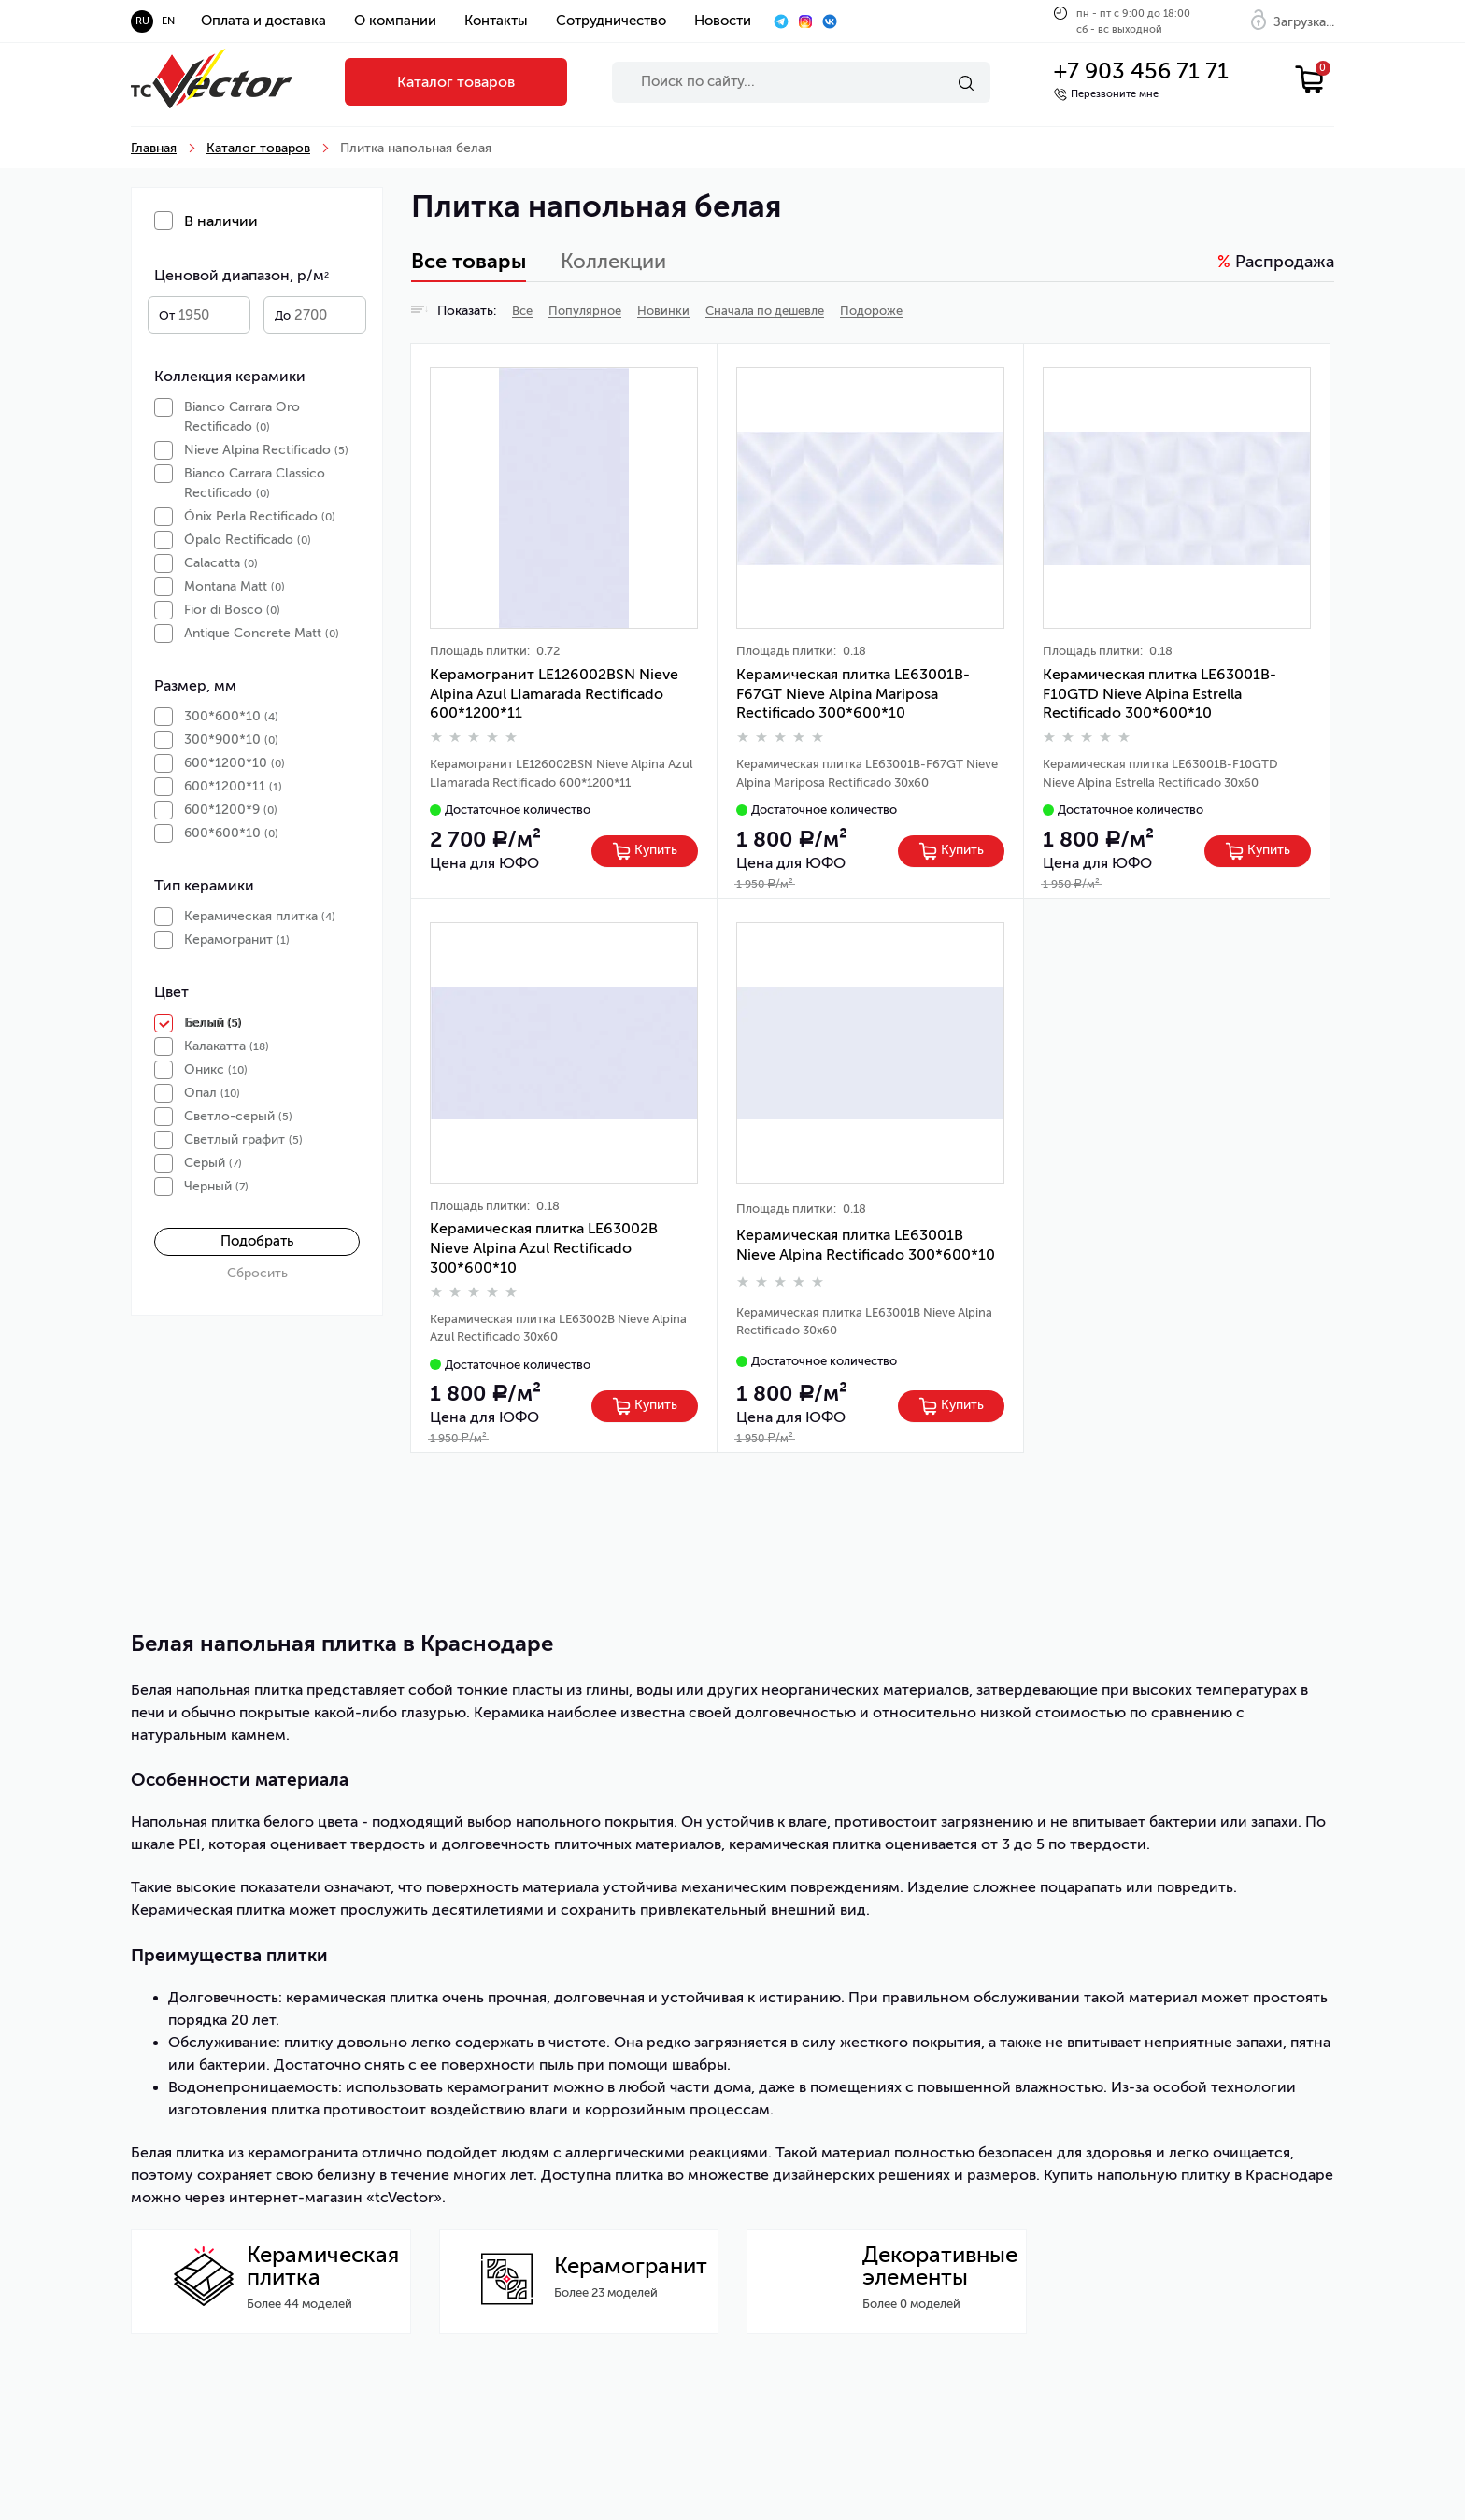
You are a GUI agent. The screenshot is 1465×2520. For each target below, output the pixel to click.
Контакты (496, 20)
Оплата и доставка (263, 20)
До (283, 315)
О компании (395, 20)
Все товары (468, 261)
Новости (722, 20)
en (168, 20)
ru (142, 20)
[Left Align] (644, 851)
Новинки (663, 311)
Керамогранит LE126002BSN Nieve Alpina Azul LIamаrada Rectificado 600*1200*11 (554, 693)
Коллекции (613, 261)
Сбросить (257, 1273)
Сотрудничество (611, 20)
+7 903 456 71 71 (1141, 71)
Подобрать (256, 1240)
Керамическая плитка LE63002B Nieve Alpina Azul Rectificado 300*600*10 (544, 1247)
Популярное (584, 311)
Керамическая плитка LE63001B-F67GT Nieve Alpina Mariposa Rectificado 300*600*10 (853, 693)
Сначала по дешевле (764, 311)
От (167, 315)
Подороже (871, 311)
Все (522, 311)
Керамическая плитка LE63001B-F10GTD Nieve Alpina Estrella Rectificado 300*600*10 (1159, 693)
